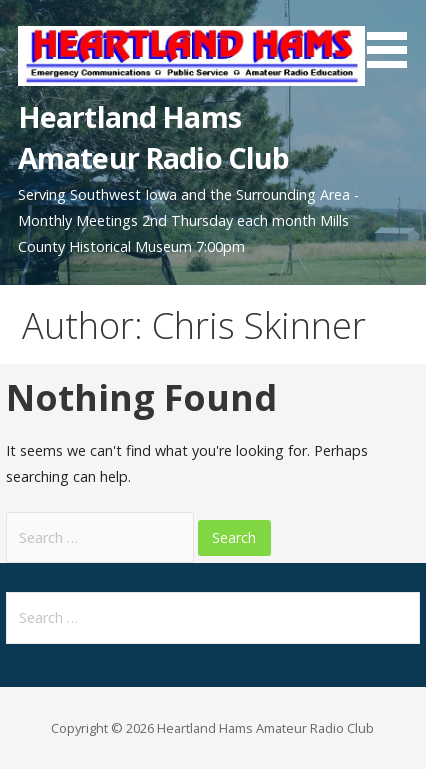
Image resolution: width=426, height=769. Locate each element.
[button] (394, 37)
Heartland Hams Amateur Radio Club (153, 136)
